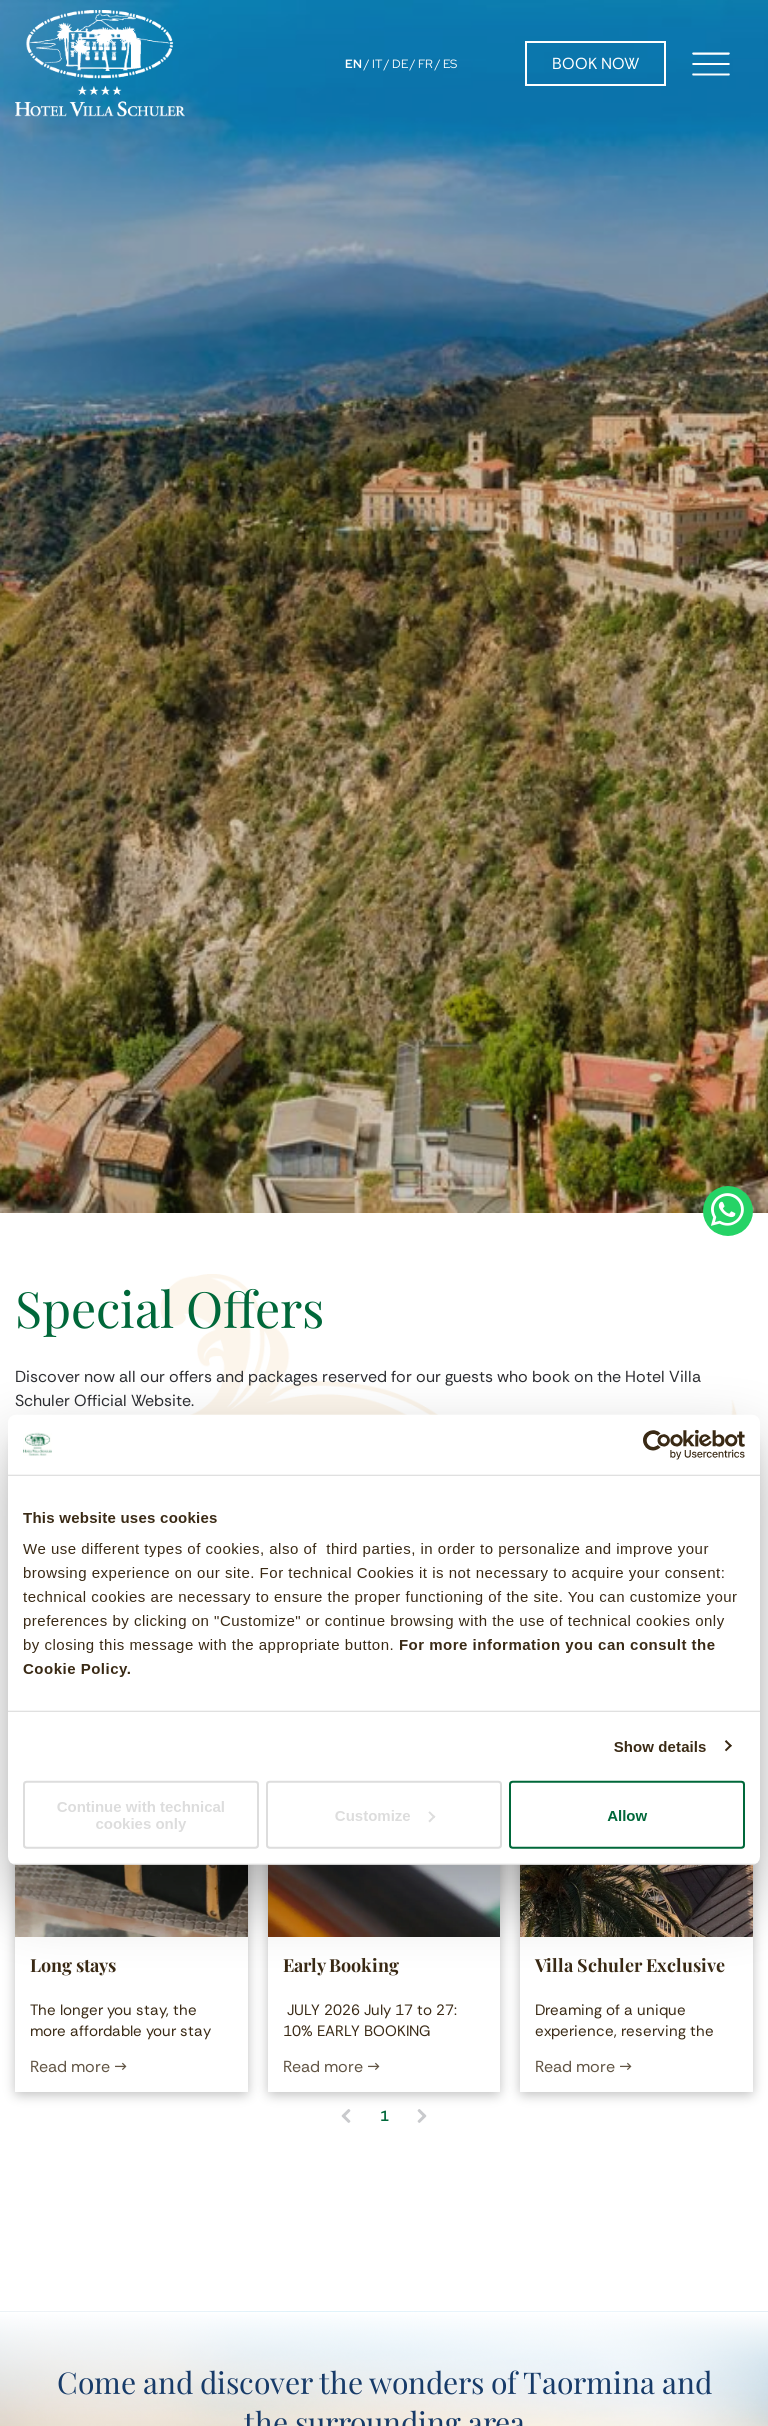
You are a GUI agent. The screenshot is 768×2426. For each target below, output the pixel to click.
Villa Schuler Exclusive (630, 1965)
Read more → (78, 2066)
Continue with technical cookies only (141, 1815)
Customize (385, 1814)
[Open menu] (711, 64)
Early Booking (341, 1965)
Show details (660, 1745)
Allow (627, 1814)
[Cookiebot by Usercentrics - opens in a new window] (657, 1444)
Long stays (73, 1965)
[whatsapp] (728, 1213)
